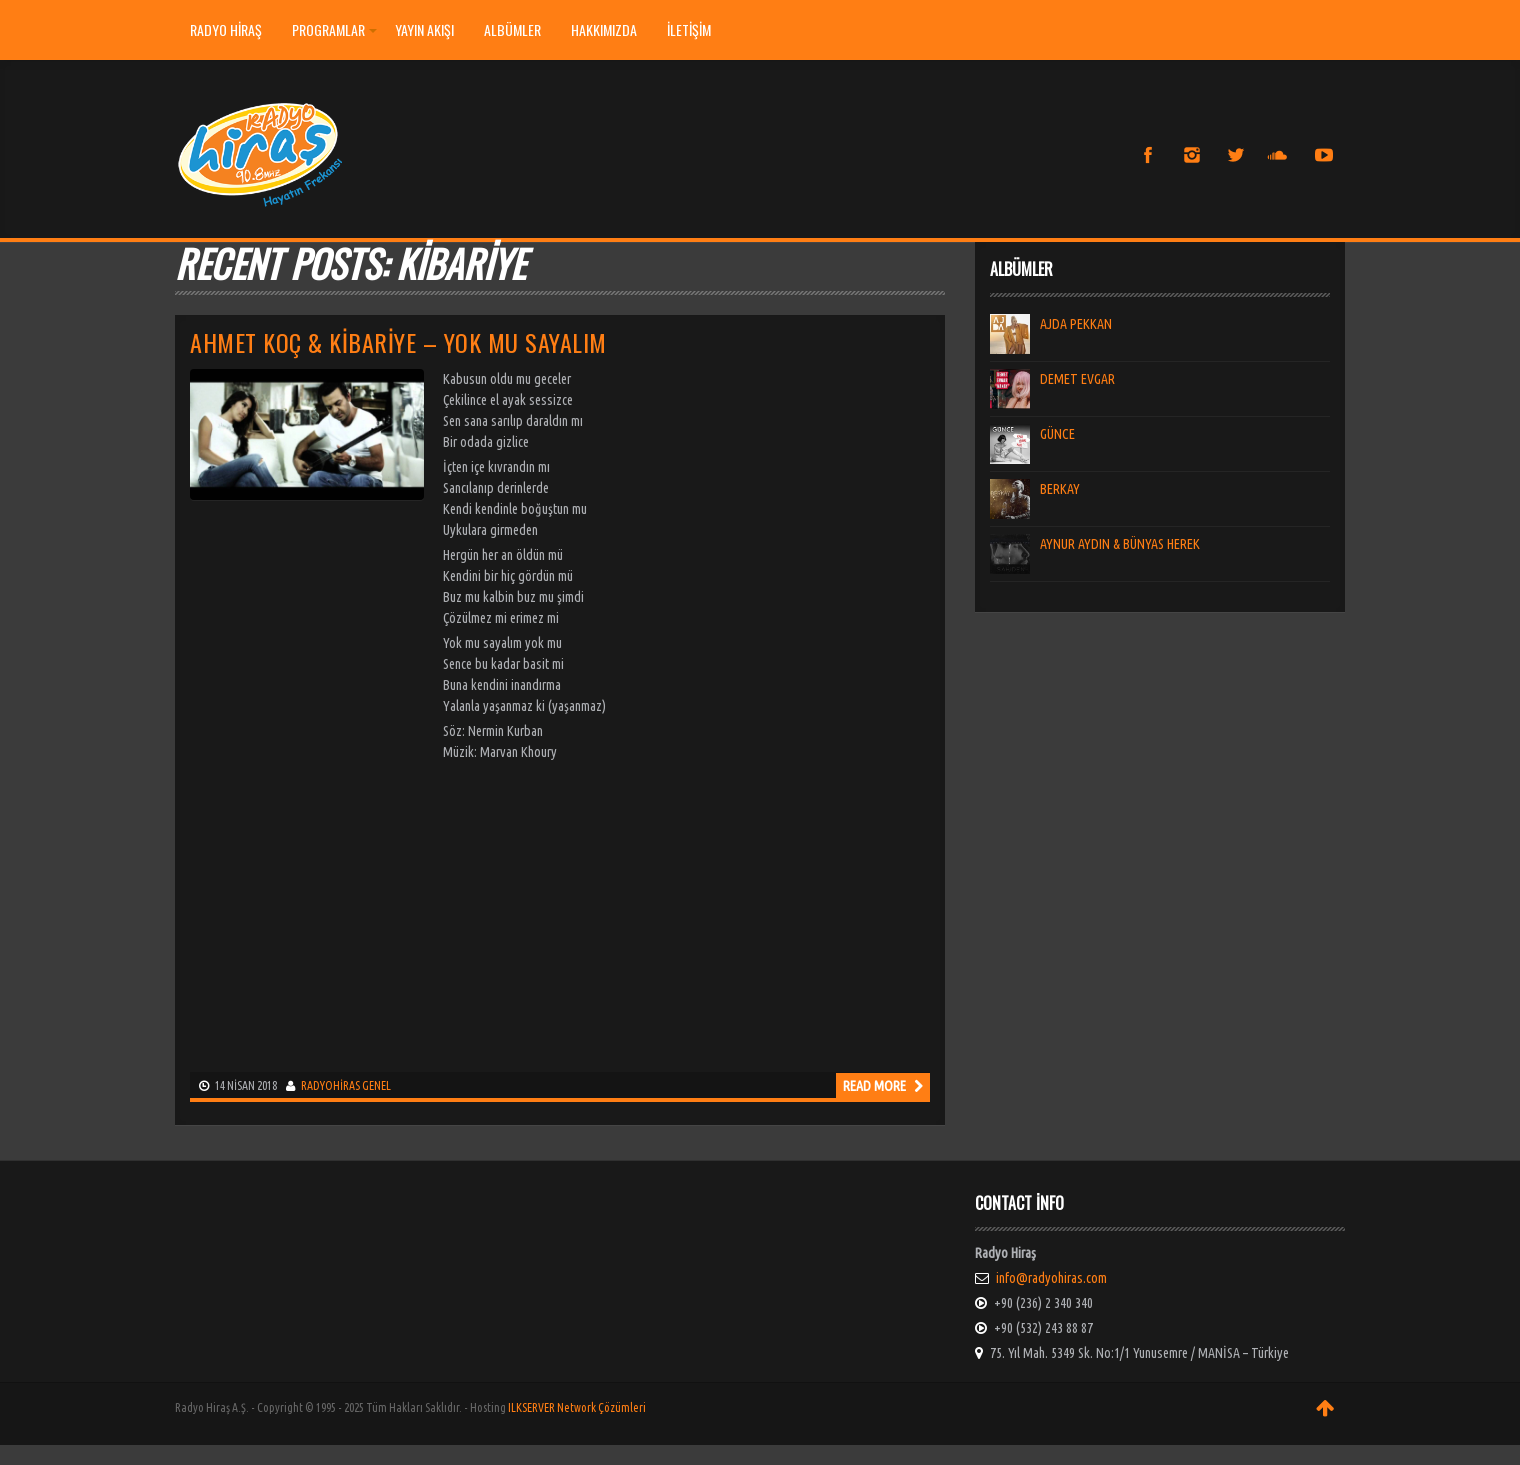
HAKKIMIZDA (604, 29)
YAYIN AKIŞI (424, 29)
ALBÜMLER (512, 29)
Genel (376, 1085)
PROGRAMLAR (334, 29)
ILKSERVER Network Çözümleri (577, 1407)
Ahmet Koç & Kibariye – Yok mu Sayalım (398, 342)
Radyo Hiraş (226, 29)
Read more (883, 1086)
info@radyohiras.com (1051, 1278)
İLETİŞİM (689, 29)
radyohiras (330, 1085)
